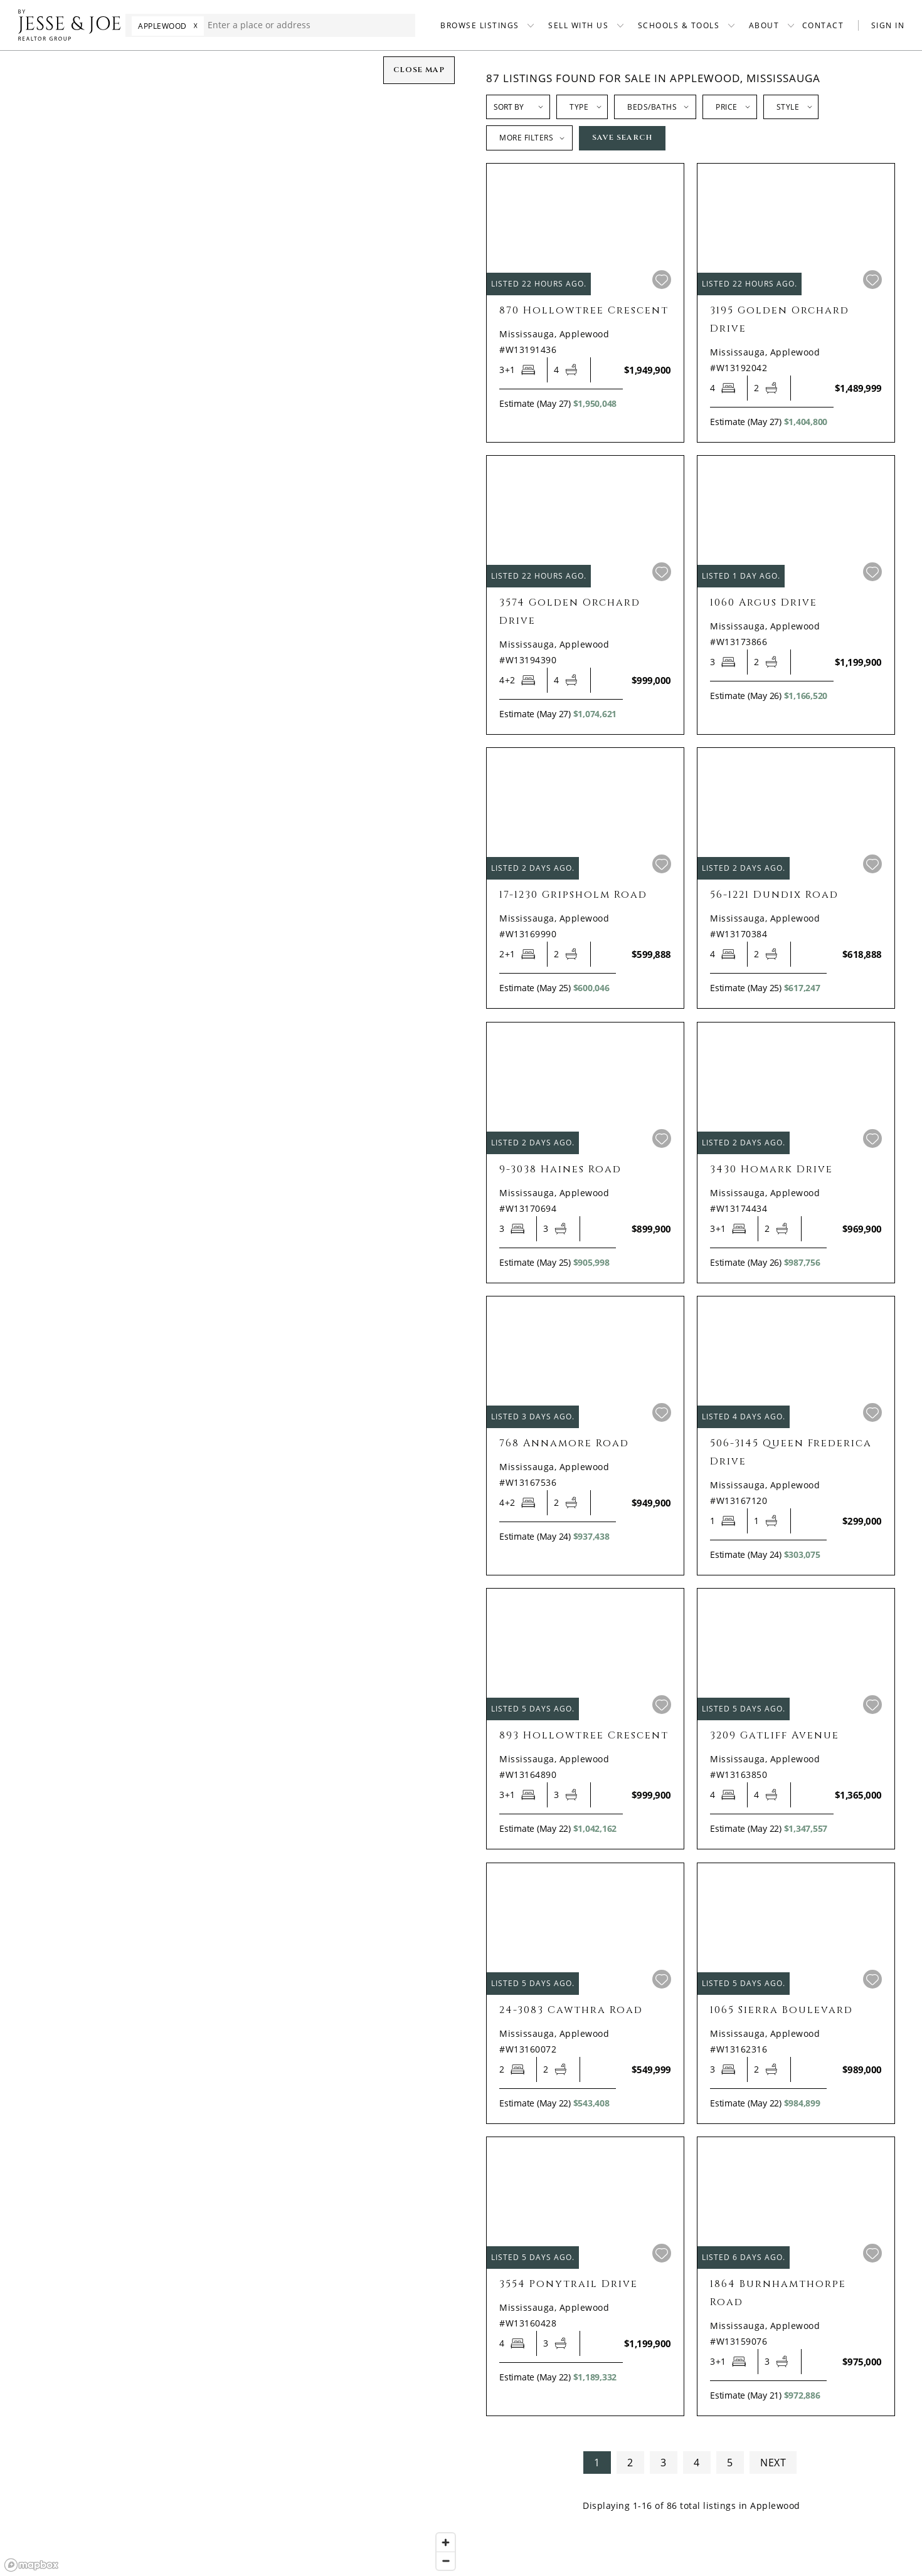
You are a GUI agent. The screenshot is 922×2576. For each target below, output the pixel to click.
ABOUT (764, 25)
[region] (230, 1313)
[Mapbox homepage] (31, 2565)
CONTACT (823, 25)
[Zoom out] (446, 2561)
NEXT (773, 2462)
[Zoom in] (446, 2542)
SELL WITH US (578, 25)
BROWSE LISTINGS (479, 25)
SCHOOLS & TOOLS (679, 25)
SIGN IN (888, 25)
